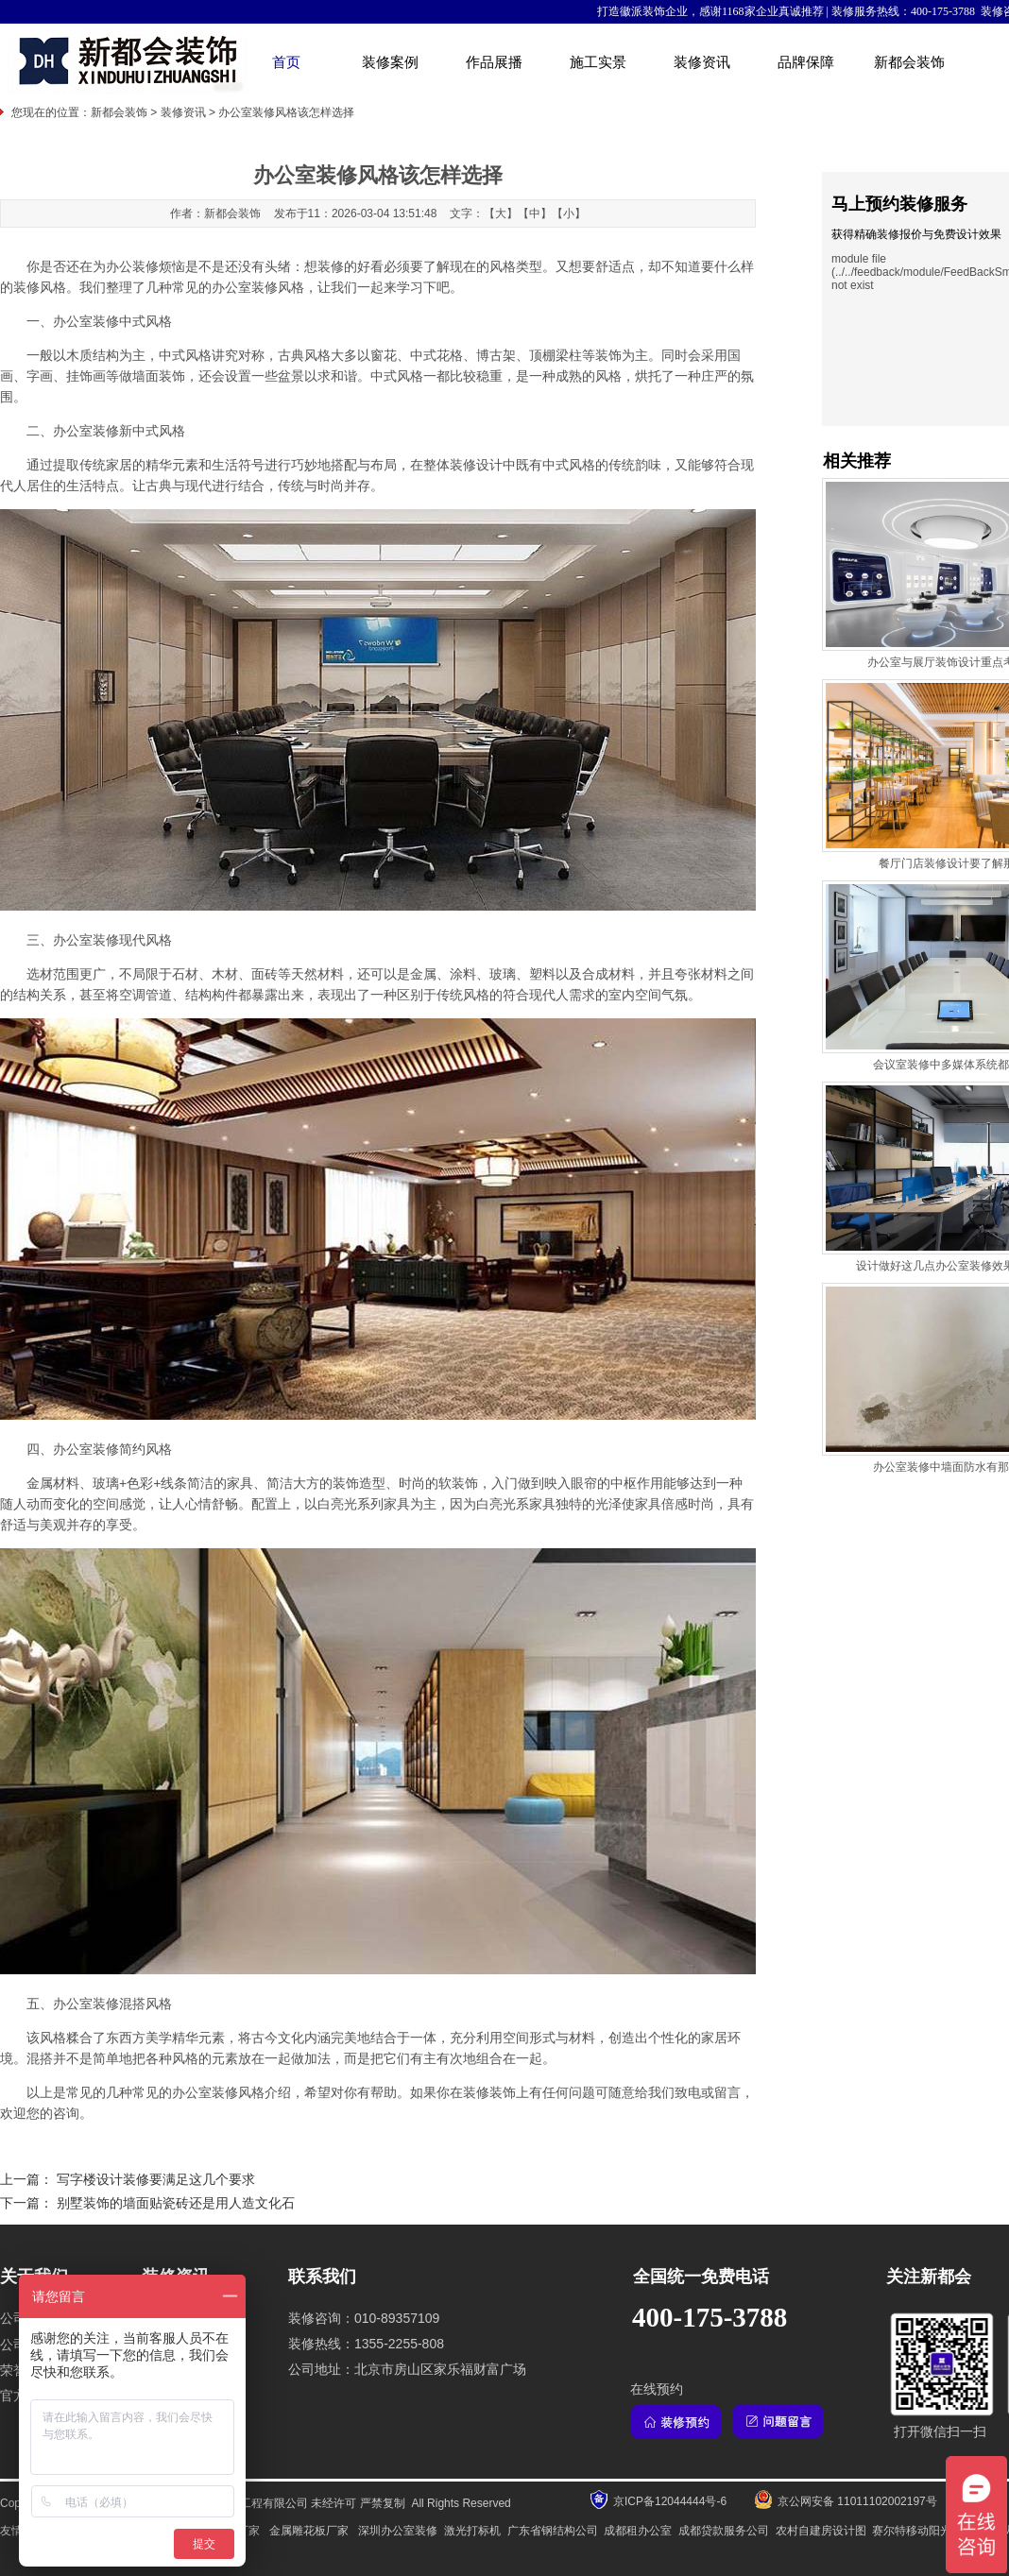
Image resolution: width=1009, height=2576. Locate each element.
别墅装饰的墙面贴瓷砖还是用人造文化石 (176, 2203)
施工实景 (598, 62)
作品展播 (494, 62)
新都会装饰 (909, 62)
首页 (286, 62)
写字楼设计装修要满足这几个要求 (156, 2180)
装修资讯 (702, 62)
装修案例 (390, 62)
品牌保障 (806, 62)
